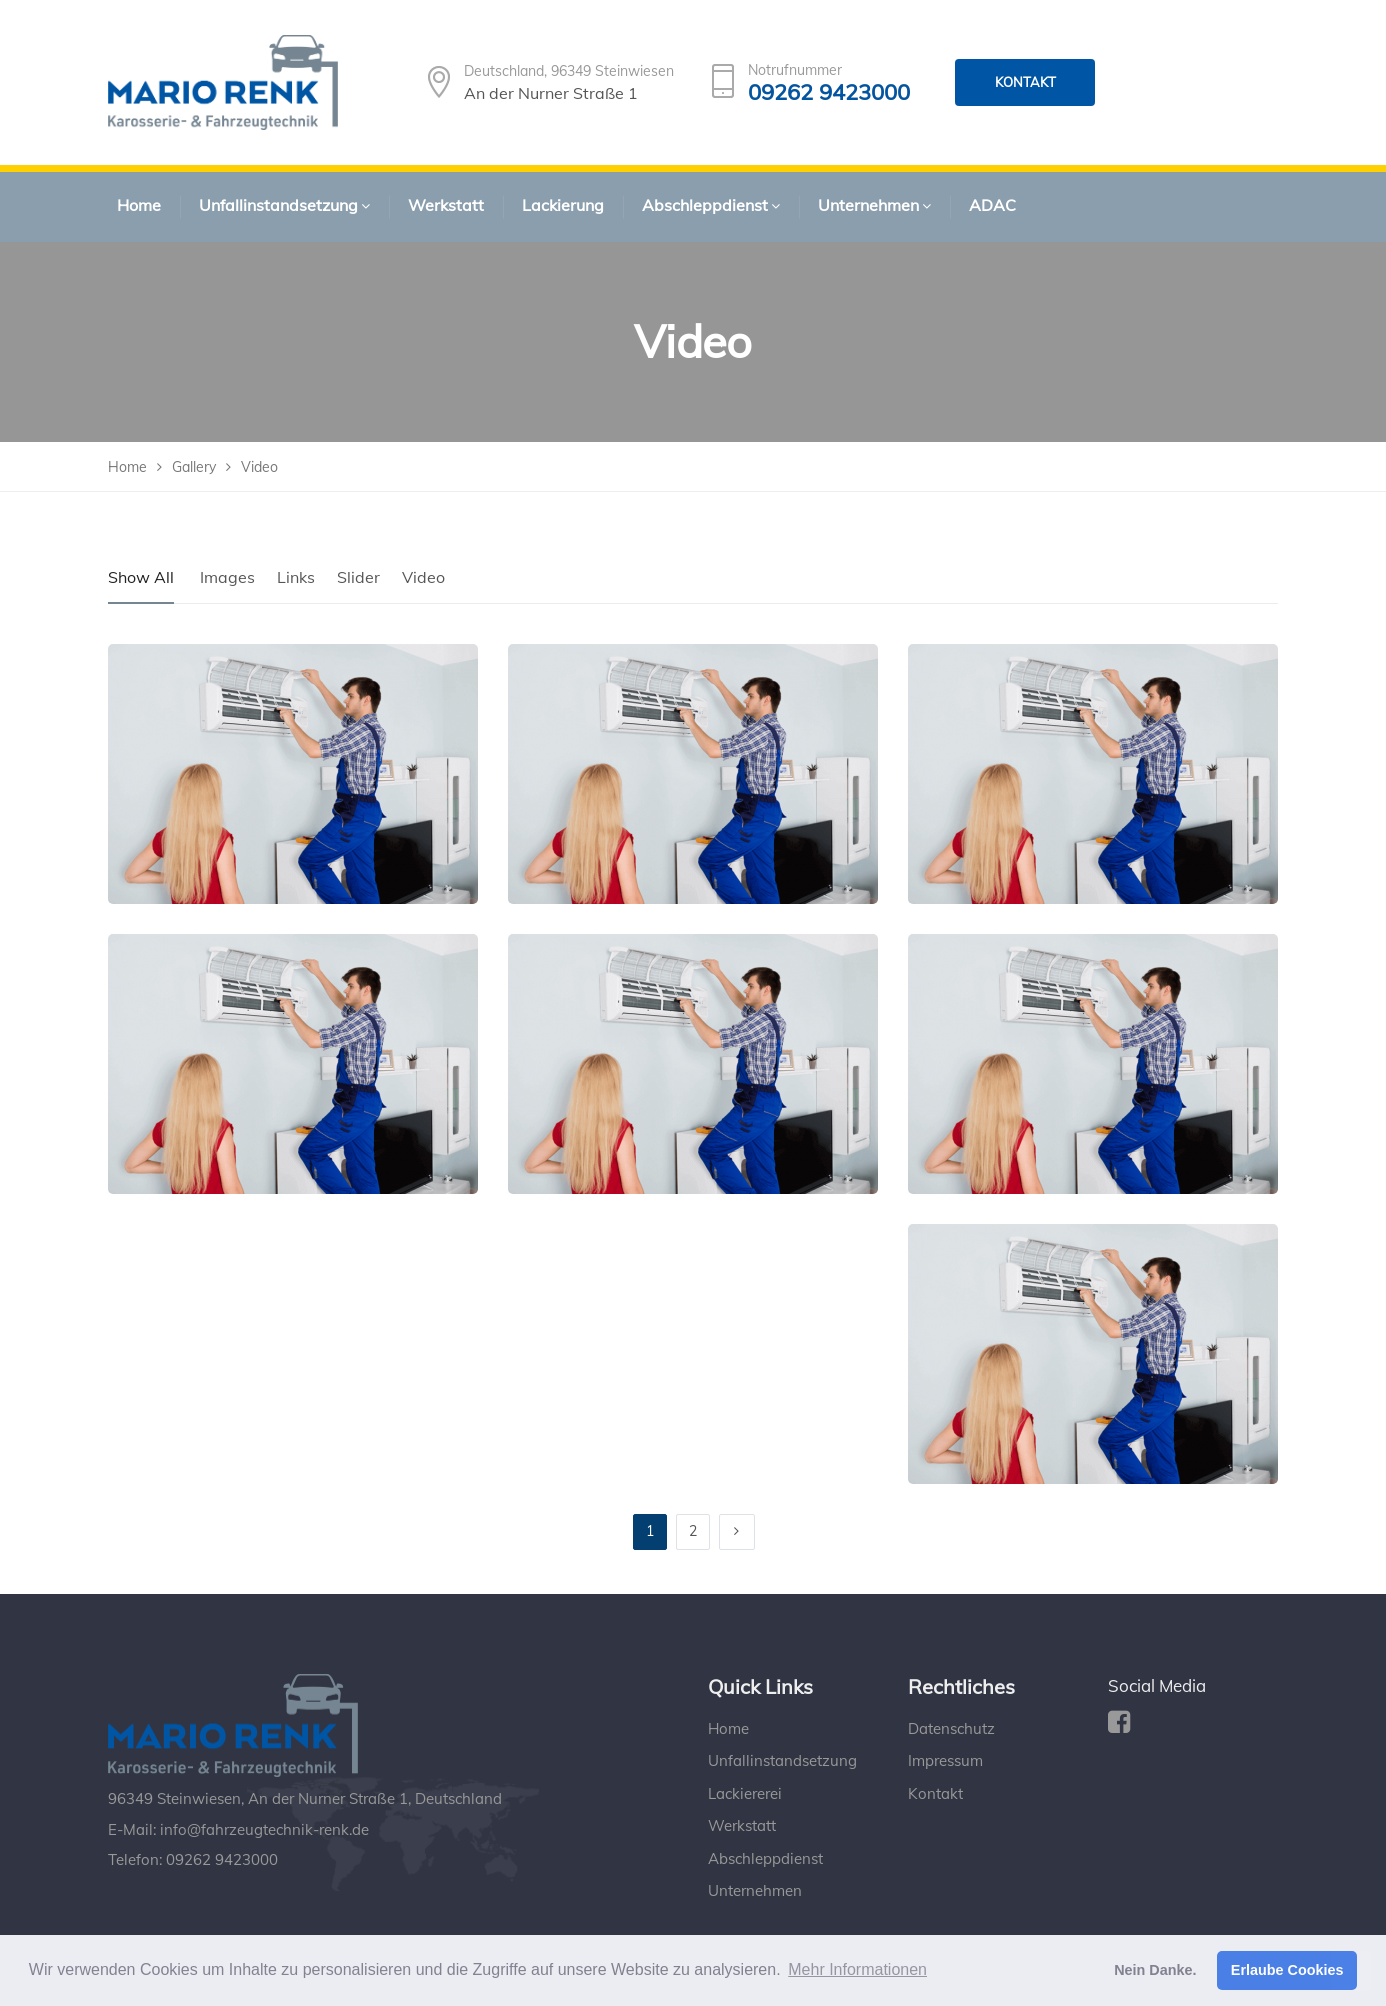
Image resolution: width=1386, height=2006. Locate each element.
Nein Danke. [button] (1155, 1970)
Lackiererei (745, 1793)
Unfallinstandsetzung (782, 1760)
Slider (358, 577)
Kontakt (935, 1793)
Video (423, 577)
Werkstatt (742, 1825)
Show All (141, 577)
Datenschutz (951, 1728)
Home (728, 1728)
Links (296, 577)
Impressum (945, 1760)
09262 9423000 (829, 92)
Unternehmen (755, 1890)
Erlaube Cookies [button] (1287, 1970)
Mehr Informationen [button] (857, 1969)
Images (227, 577)
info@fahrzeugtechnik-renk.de (264, 1829)
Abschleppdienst (765, 1858)
